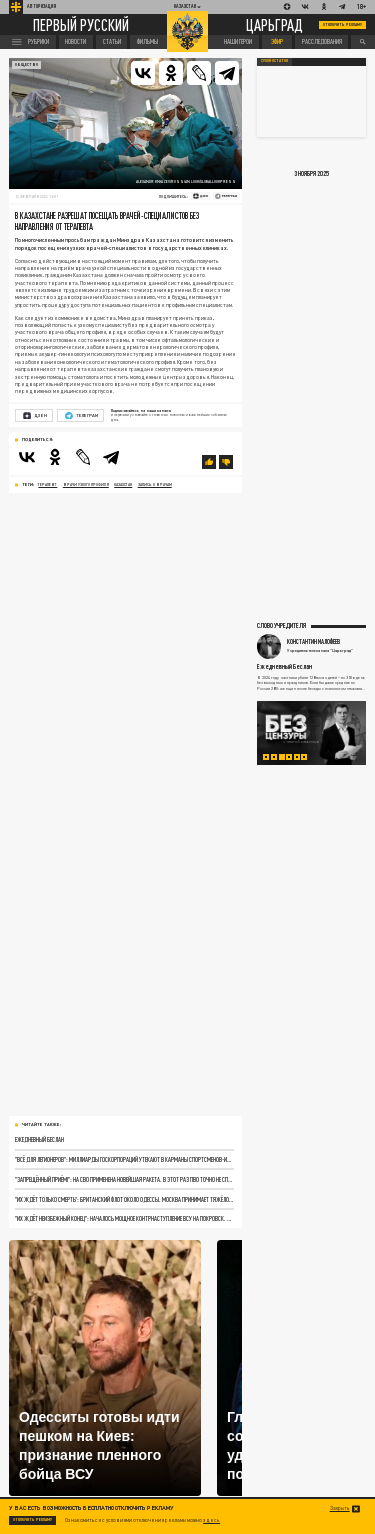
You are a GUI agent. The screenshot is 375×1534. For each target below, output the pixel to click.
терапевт (47, 484)
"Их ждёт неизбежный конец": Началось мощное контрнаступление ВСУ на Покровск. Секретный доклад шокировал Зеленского (124, 1218)
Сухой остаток (274, 61)
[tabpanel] (312, 733)
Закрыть (340, 1508)
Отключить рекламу (343, 24)
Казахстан (123, 484)
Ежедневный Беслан (39, 1139)
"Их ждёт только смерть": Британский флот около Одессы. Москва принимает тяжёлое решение (124, 1199)
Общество (26, 64)
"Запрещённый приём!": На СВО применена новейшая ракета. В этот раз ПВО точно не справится (124, 1179)
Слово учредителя (281, 625)
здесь (211, 1520)
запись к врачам (155, 484)
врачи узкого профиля (86, 484)
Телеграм (81, 416)
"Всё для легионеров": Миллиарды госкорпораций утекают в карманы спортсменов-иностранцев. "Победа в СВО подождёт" (124, 1159)
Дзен (35, 416)
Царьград (274, 24)
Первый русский (81, 25)
